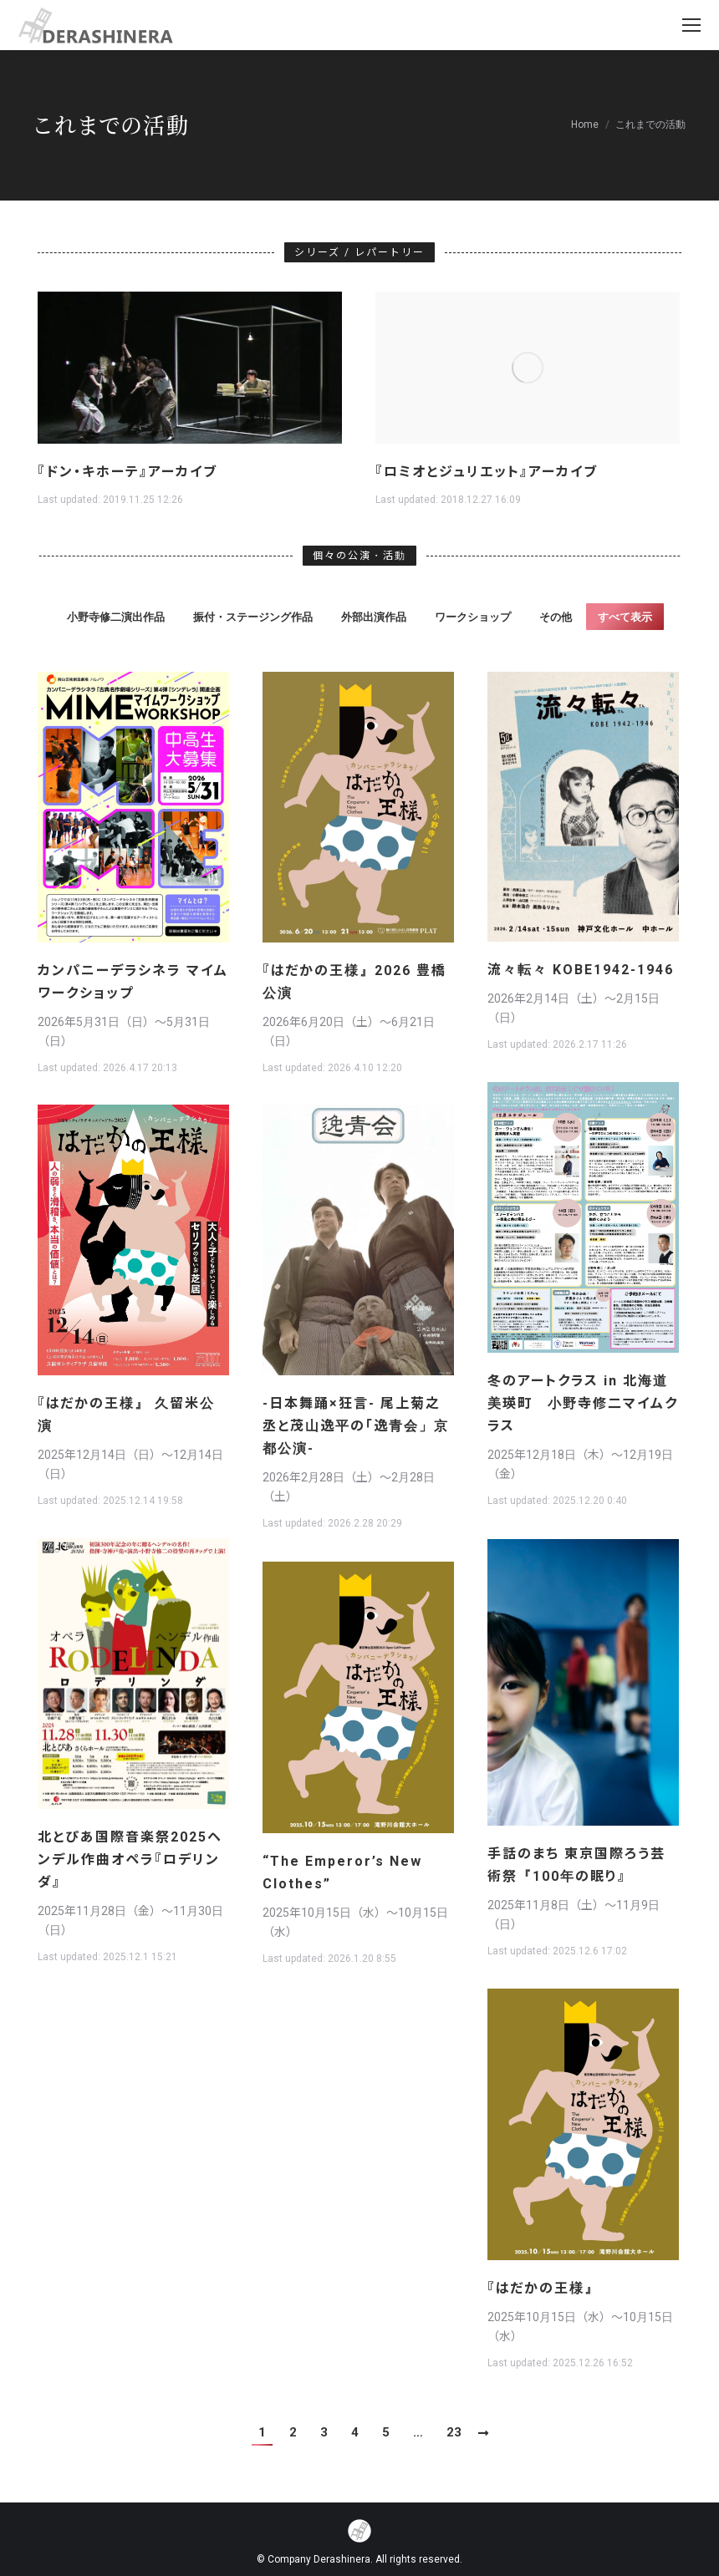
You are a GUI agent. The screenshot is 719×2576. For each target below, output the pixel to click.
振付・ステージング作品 (253, 617)
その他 (555, 617)
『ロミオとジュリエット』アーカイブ (486, 472)
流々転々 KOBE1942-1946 (580, 970)
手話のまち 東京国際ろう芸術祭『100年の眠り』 (576, 1865)
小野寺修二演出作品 (116, 617)
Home (585, 124)
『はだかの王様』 (543, 2288)
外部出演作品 (373, 617)
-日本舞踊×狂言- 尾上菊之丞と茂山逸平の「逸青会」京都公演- (356, 1425)
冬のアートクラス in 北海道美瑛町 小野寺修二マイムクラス (582, 1403)
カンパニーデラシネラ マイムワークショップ (133, 982)
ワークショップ (473, 617)
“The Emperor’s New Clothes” (342, 1872)
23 (453, 2432)
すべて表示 (625, 617)
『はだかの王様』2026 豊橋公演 (354, 982)
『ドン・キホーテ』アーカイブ (127, 472)
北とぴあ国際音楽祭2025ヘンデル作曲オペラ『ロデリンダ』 (130, 1859)
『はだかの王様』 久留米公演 (126, 1414)
